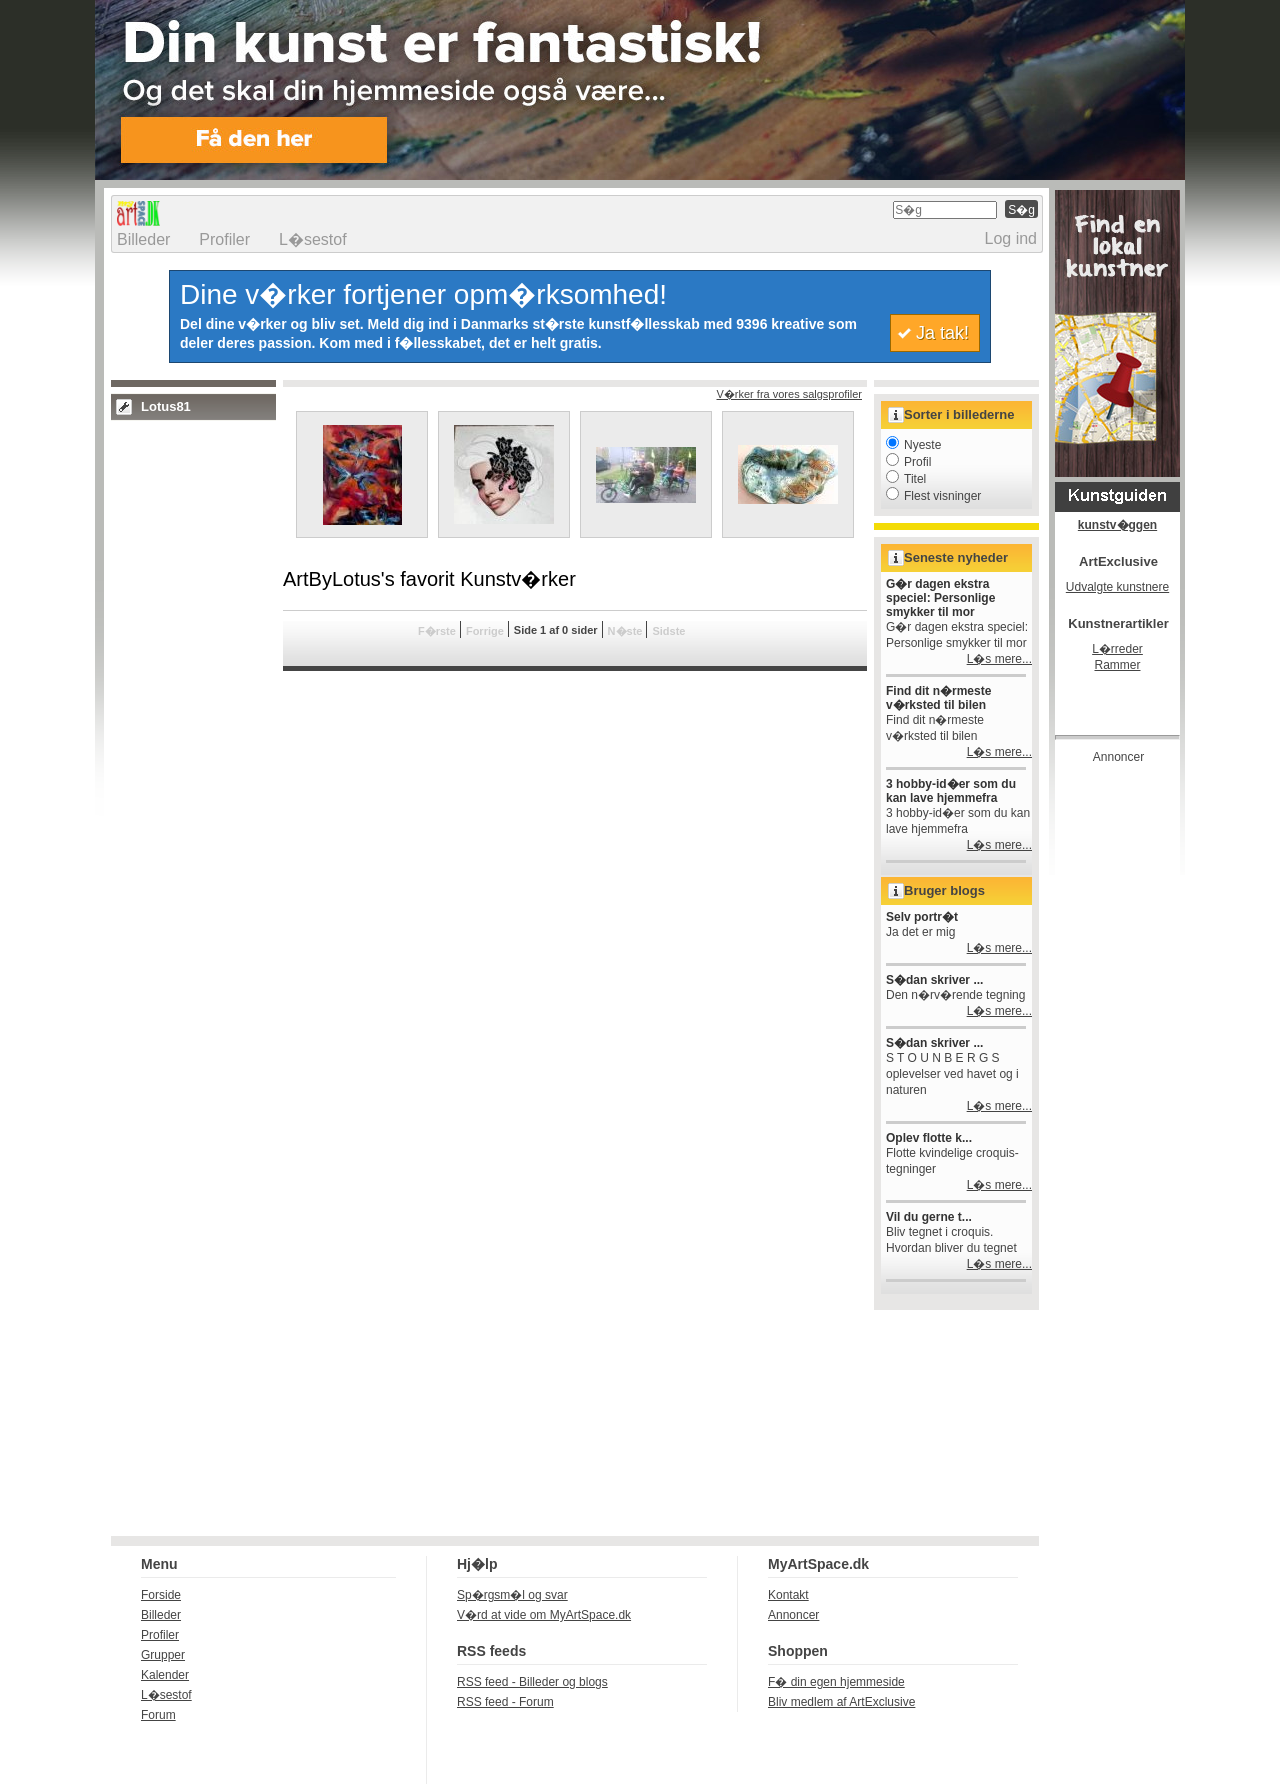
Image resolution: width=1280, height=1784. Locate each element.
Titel (906, 479)
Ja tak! (942, 333)
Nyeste (913, 445)
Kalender (165, 1675)
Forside (161, 1595)
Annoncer (793, 1615)
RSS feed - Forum (505, 1702)
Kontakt (788, 1595)
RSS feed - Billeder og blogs (532, 1682)
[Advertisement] (1135, 1074)
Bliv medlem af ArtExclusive (841, 1702)
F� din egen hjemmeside (836, 1682)
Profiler (224, 239)
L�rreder (1117, 649)
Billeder (143, 239)
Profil (908, 462)
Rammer (1117, 665)
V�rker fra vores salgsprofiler (790, 394)
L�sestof (313, 239)
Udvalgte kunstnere (1117, 587)
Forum (158, 1715)
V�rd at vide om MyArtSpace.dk (544, 1615)
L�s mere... (999, 659)
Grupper (163, 1655)
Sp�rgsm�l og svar (512, 1595)
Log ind (1011, 238)
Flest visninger (933, 496)
